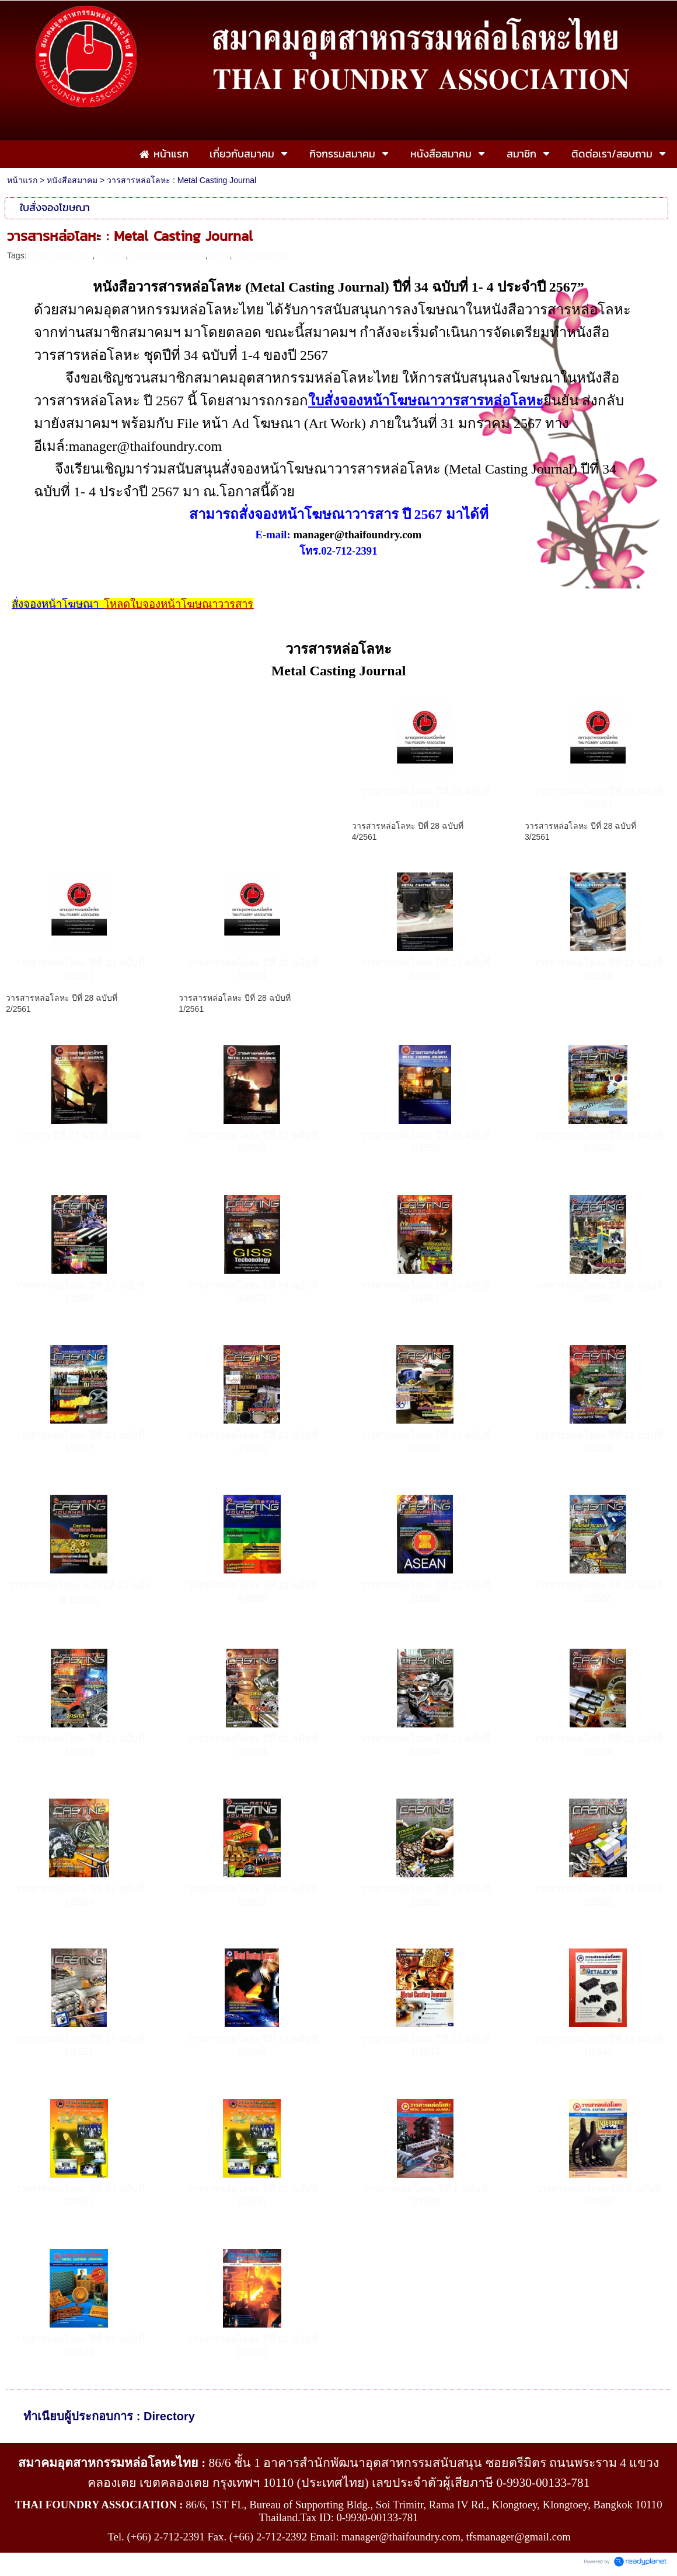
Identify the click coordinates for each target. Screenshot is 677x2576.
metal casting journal (167, 255)
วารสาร (111, 255)
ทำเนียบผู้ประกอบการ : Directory (109, 2416)
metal (219, 255)
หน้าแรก (22, 180)
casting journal (260, 255)
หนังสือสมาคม (72, 180)
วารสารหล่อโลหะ (60, 255)
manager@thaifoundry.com (357, 534)
